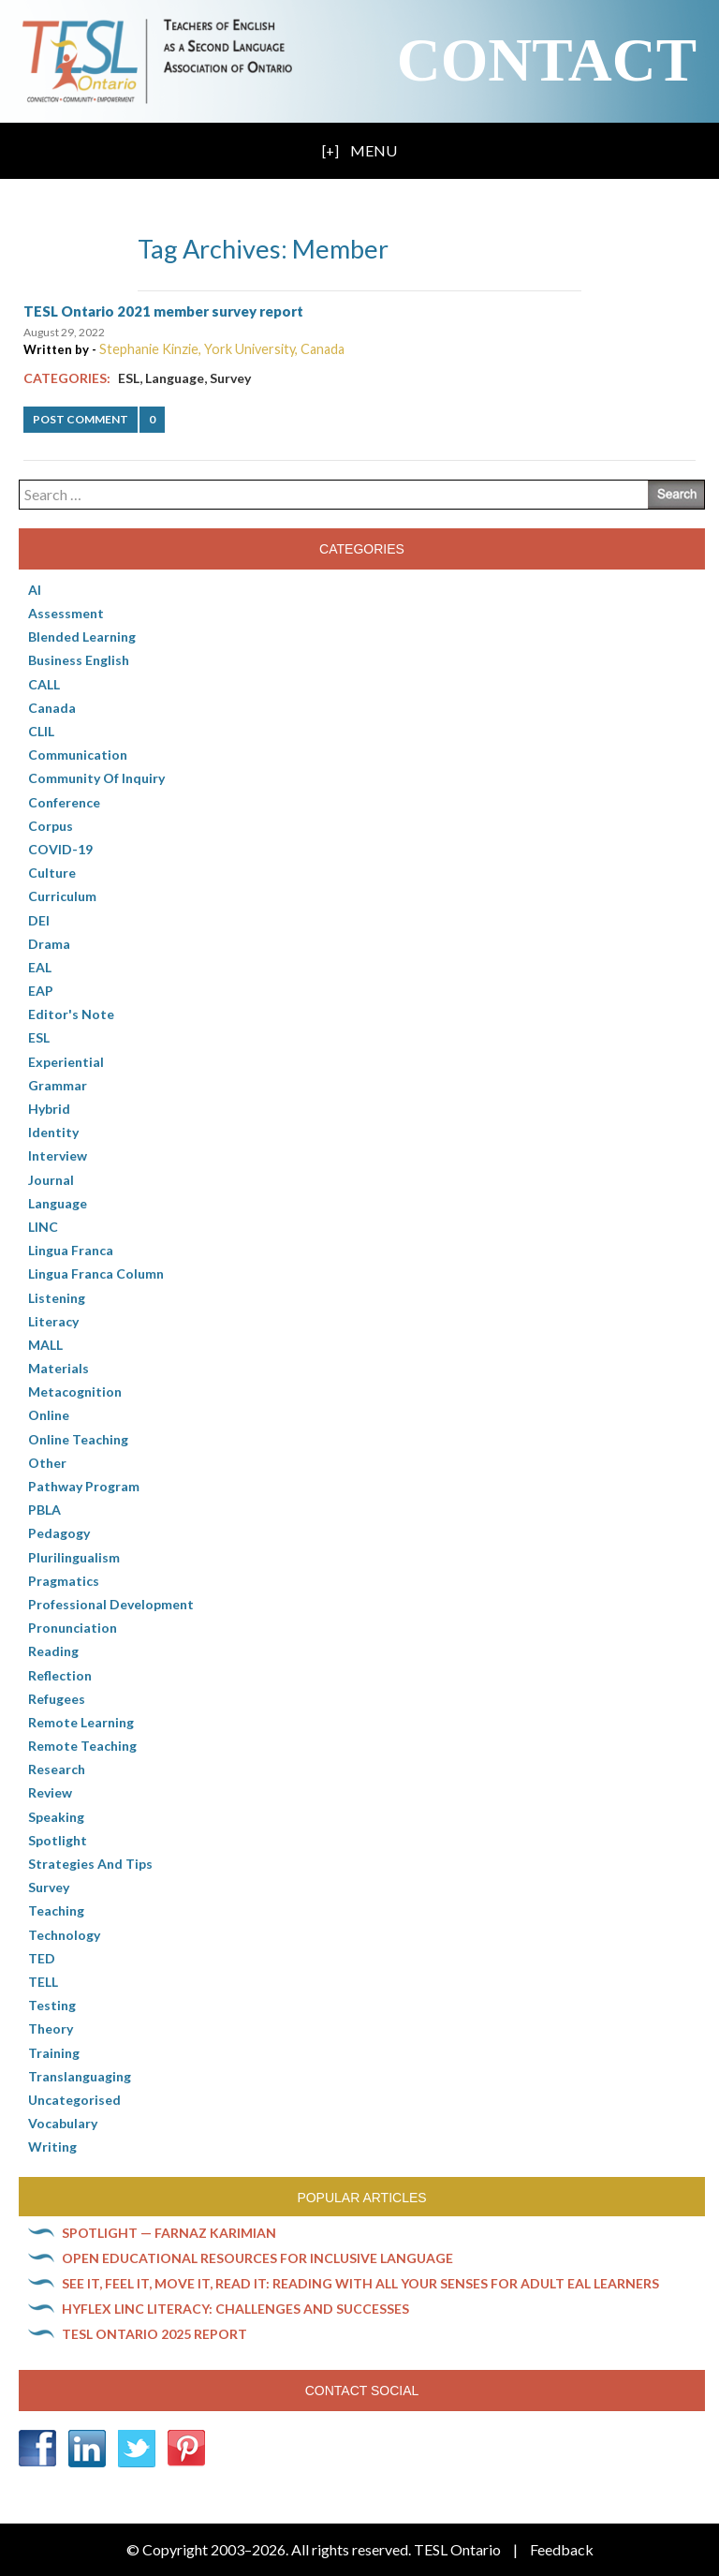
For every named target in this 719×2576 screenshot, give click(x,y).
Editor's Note (71, 1014)
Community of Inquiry (96, 778)
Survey (230, 378)
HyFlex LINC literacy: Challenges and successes (235, 2309)
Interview (57, 1155)
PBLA (44, 1509)
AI (34, 590)
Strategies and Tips (90, 1864)
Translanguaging (79, 2076)
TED (41, 1958)
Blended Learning (82, 636)
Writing (52, 2146)
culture (52, 873)
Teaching (56, 1910)
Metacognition (75, 1391)
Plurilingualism (74, 1557)
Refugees (56, 1699)
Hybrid (49, 1109)
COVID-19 (60, 849)
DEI (39, 920)
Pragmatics (63, 1581)
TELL (43, 1982)
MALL (45, 1345)
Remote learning (81, 1722)
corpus (50, 826)
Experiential (66, 1062)
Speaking (56, 1817)
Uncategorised (74, 2100)
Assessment (66, 613)
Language (174, 378)
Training (54, 2053)
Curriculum (62, 896)
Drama (49, 944)
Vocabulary (62, 2123)
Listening (56, 1298)
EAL (39, 967)
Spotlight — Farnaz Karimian (169, 2233)
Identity (53, 1132)
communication (77, 754)
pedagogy (59, 1533)
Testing (52, 2005)
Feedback (562, 2549)
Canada (52, 708)
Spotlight (57, 1840)
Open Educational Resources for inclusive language (257, 2258)
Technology (64, 1935)
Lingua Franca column (96, 1273)
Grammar (57, 1085)
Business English (78, 660)
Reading (53, 1651)
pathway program (83, 1486)
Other (47, 1463)
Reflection (60, 1675)
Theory (50, 2028)
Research (56, 1769)
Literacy (53, 1321)
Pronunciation (72, 1628)
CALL (44, 684)
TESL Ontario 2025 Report (154, 2334)
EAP (40, 991)
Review (50, 1792)
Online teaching (78, 1439)
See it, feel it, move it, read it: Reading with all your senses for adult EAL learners (360, 2283)
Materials (58, 1368)
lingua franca (70, 1250)
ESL (128, 378)
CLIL (41, 731)
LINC (43, 1227)
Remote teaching (82, 1746)
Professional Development (111, 1604)
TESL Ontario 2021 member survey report (163, 311)
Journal (51, 1180)
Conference (64, 802)
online (48, 1415)
